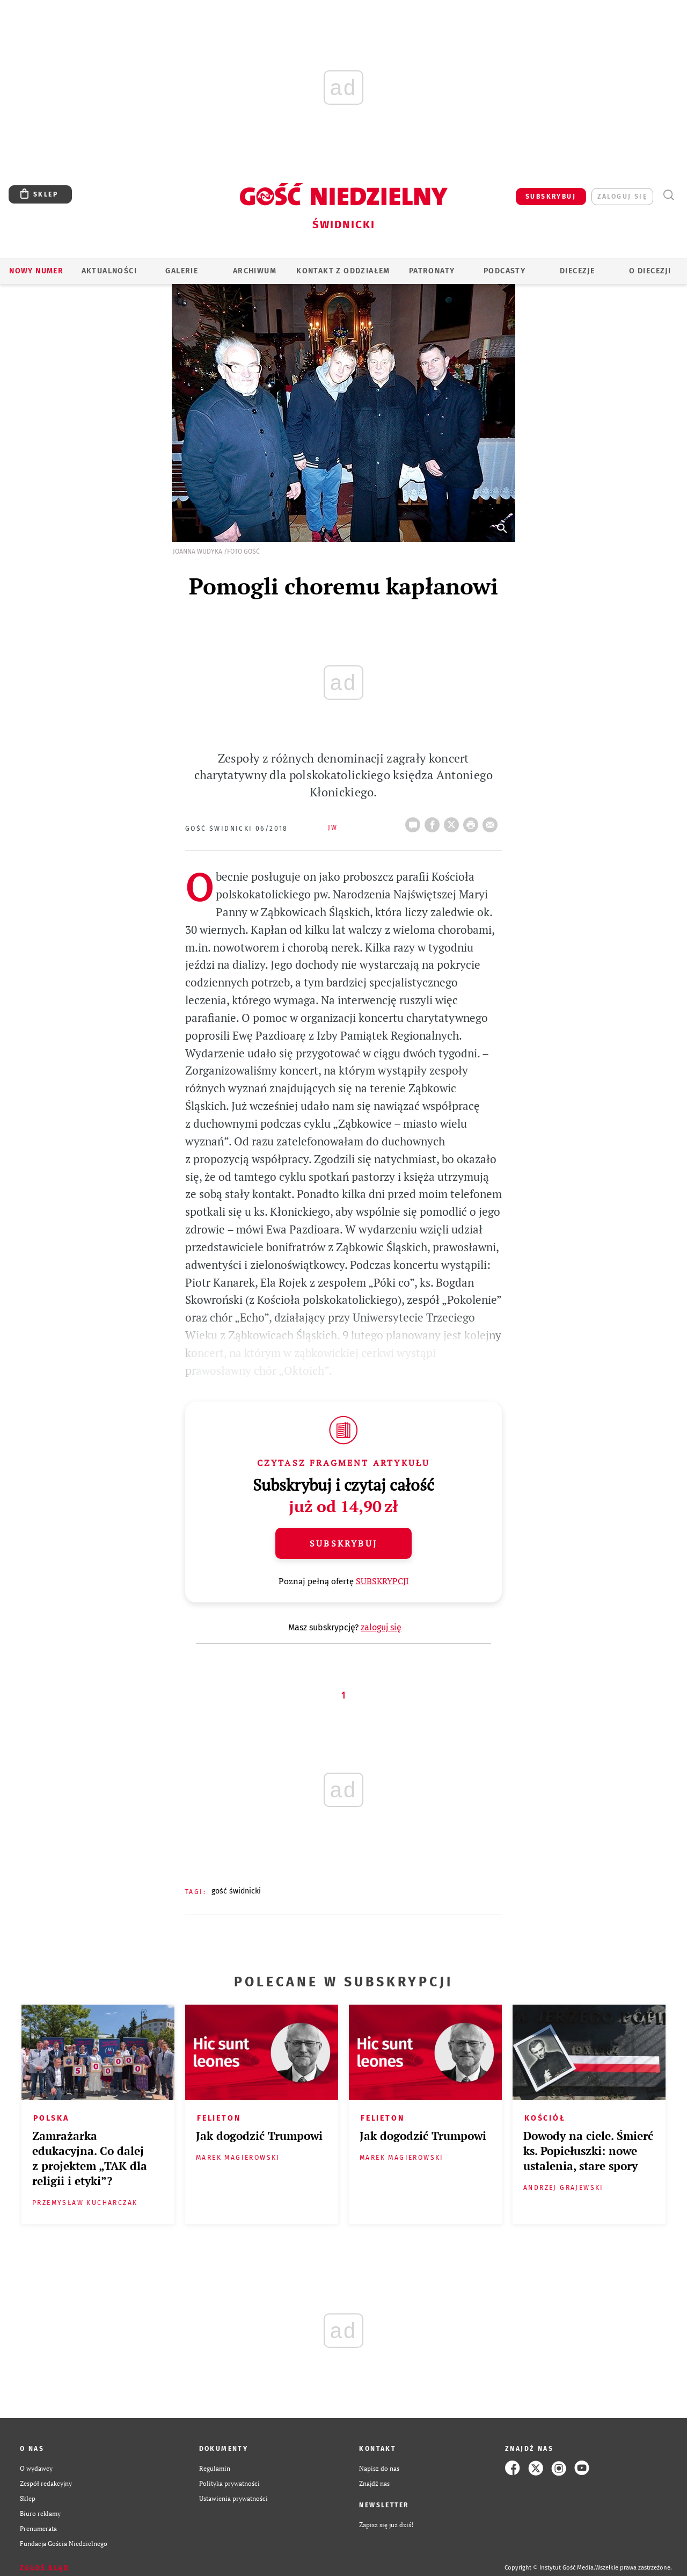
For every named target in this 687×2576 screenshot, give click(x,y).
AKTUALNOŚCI (109, 270)
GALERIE (181, 270)
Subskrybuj (343, 1543)
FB (434, 821)
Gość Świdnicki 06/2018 (236, 828)
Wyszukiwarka (668, 195)
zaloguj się (622, 196)
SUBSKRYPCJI (382, 1581)
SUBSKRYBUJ (550, 196)
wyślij (492, 821)
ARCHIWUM (254, 270)
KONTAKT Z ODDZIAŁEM (343, 270)
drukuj (473, 821)
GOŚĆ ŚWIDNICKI (236, 1891)
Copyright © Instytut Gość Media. (550, 2567)
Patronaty (432, 270)
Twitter (453, 821)
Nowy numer (36, 270)
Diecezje (577, 270)
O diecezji (650, 270)
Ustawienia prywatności (233, 2498)
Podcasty (504, 270)
